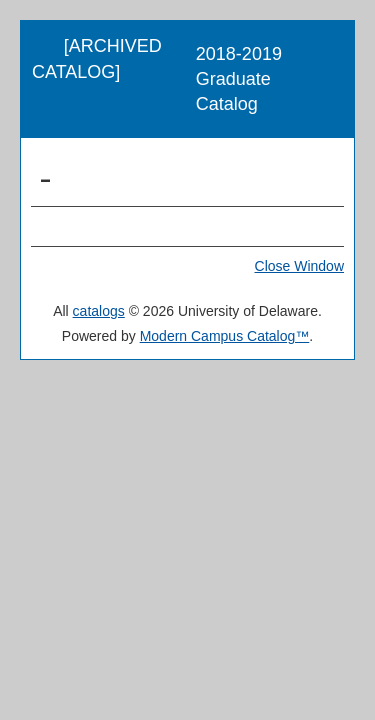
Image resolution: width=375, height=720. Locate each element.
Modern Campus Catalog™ (225, 336)
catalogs (99, 311)
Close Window (299, 266)
